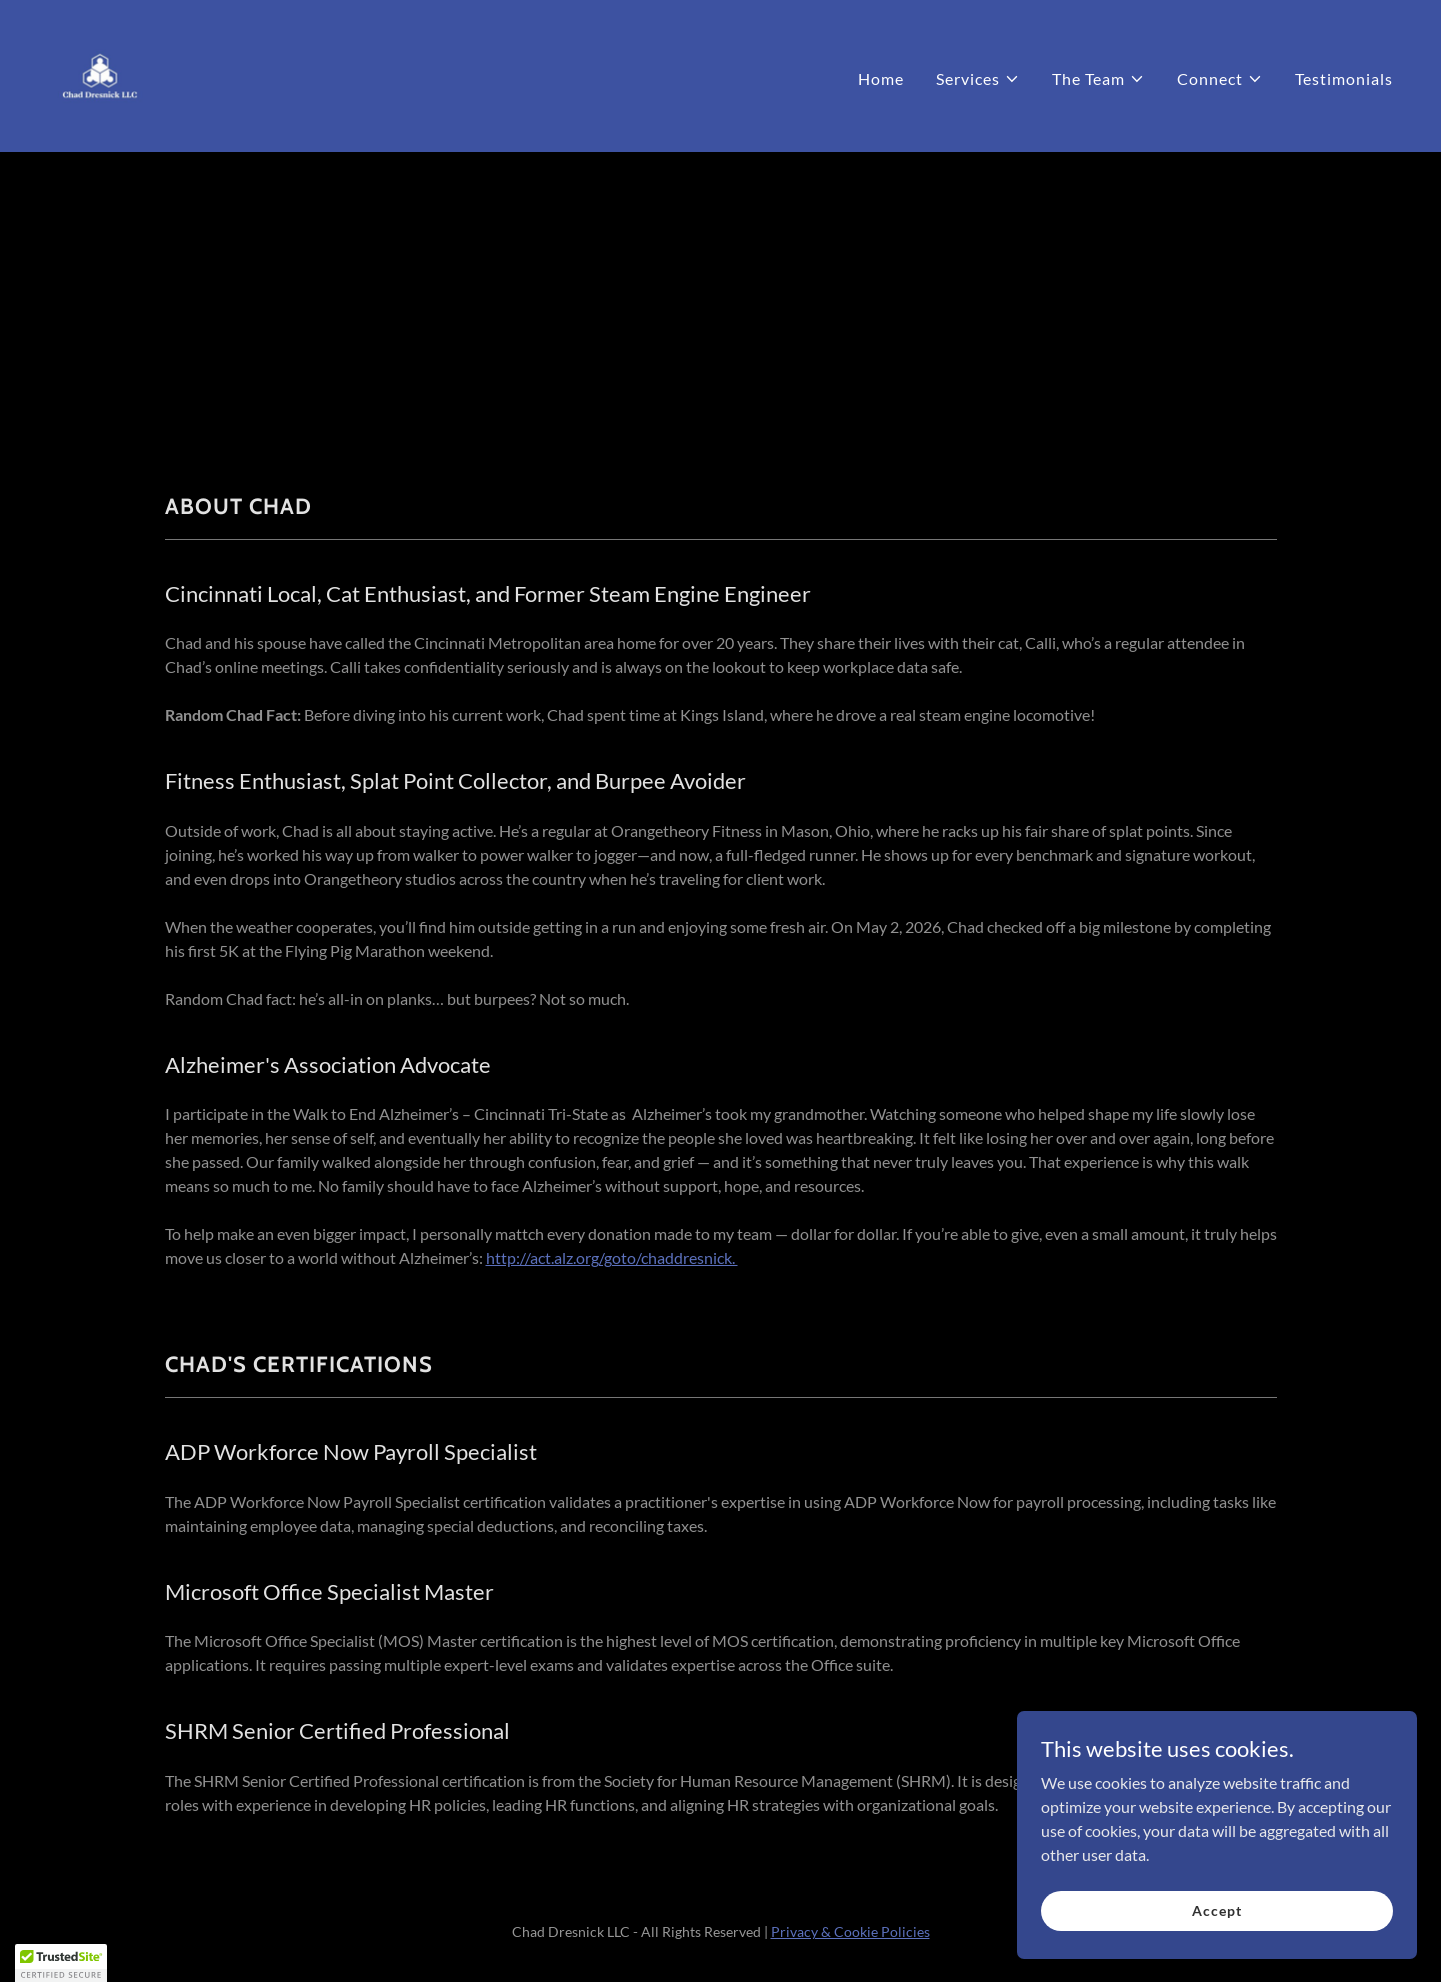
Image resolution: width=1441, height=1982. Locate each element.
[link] (100, 73)
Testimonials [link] (1344, 78)
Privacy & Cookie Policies (850, 1931)
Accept (1216, 1910)
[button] (978, 79)
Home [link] (881, 78)
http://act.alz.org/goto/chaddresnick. (612, 1257)
